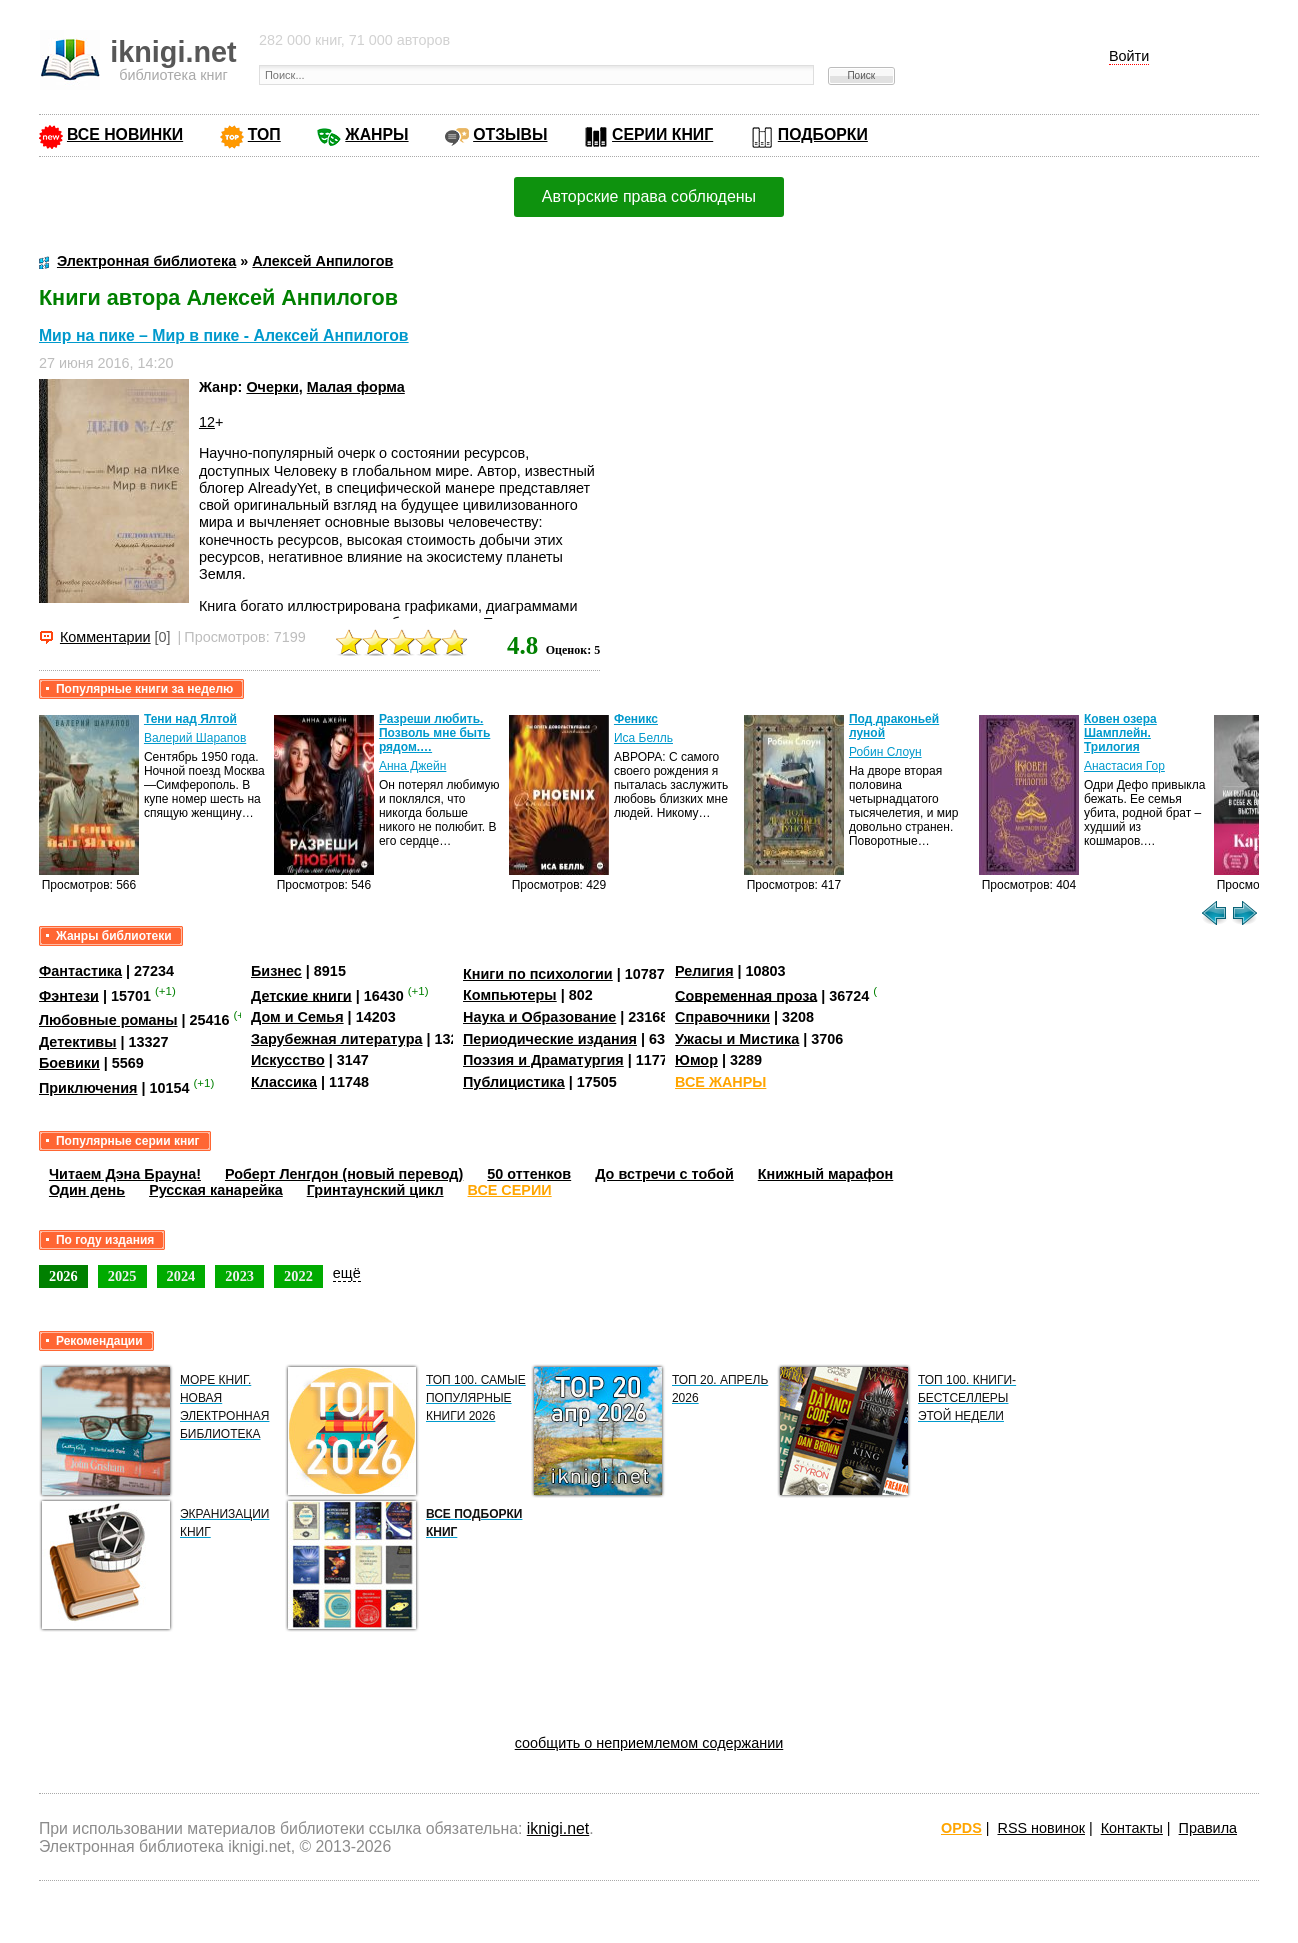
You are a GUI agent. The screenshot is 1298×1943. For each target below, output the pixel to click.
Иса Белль (643, 738)
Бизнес (276, 971)
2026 (63, 1276)
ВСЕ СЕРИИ (510, 1190)
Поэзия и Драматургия (543, 1060)
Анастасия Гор (1124, 766)
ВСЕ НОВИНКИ (125, 134)
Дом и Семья (297, 1017)
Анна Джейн (412, 766)
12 (207, 422)
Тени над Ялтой (190, 719)
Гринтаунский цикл (375, 1190)
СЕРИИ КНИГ (662, 134)
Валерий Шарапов (195, 738)
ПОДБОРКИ (823, 134)
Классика (284, 1082)
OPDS (961, 1828)
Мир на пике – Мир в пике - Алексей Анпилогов (224, 335)
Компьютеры (510, 995)
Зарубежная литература (336, 1039)
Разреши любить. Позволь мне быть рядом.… (434, 733)
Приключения (88, 1088)
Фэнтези (69, 995)
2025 (122, 1276)
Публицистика (514, 1082)
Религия (704, 971)
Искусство (288, 1060)
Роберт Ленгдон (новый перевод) (344, 1174)
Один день (87, 1190)
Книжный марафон (826, 1174)
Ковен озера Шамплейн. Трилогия (1120, 733)
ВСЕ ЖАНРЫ (720, 1082)
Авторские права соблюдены (649, 196)
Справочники (722, 1017)
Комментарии (105, 637)
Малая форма (356, 387)
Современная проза (746, 995)
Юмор (696, 1060)
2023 (239, 1276)
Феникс (636, 719)
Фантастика (80, 971)
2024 (181, 1276)
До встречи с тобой (664, 1174)
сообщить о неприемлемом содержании (649, 1743)
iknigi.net (558, 1828)
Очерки (272, 387)
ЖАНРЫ (376, 134)
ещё (347, 1273)
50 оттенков (529, 1174)
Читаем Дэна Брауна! (125, 1174)
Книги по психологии (538, 974)
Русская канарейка (216, 1190)
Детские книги (301, 995)
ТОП (264, 134)
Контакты (1132, 1828)
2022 (298, 1276)
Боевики (69, 1063)
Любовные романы (108, 1020)
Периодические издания (550, 1039)
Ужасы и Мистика (737, 1039)
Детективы (78, 1042)
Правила (1208, 1828)
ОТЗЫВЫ (510, 134)
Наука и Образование (539, 1017)
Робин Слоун (885, 752)
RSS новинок (1041, 1828)
